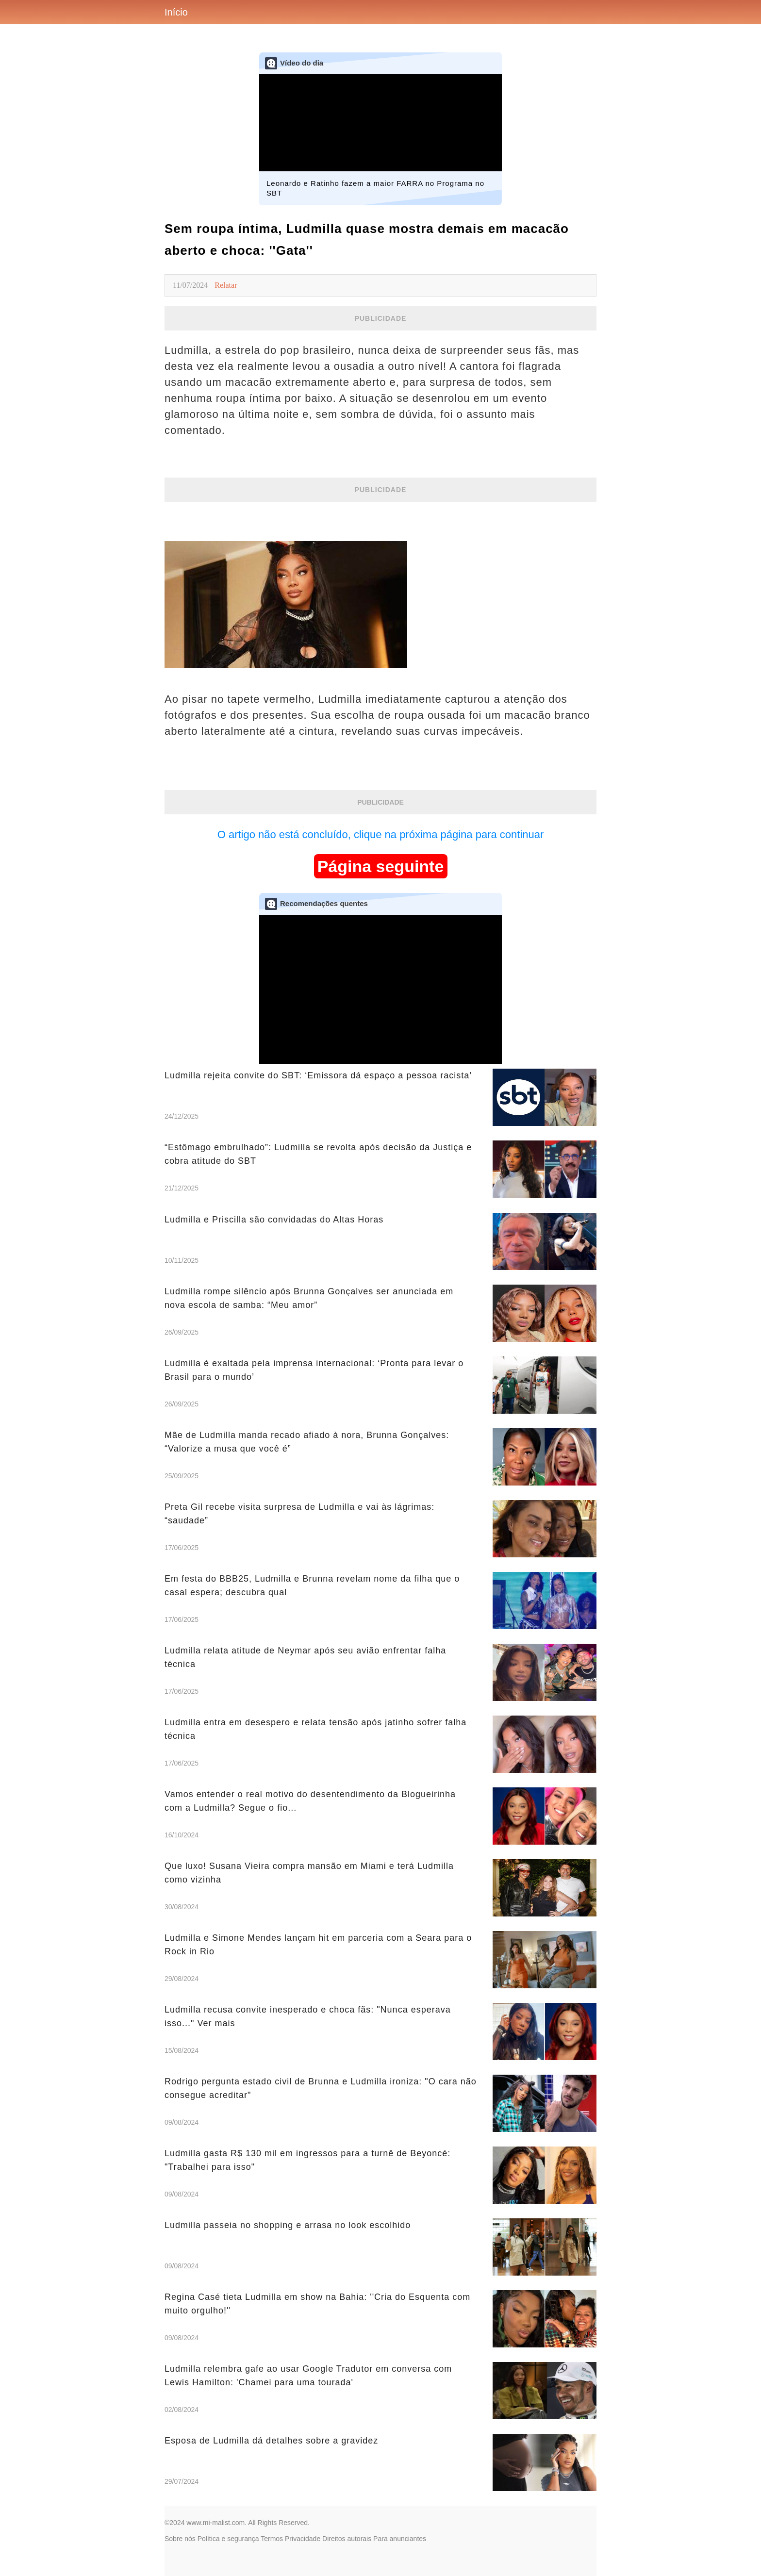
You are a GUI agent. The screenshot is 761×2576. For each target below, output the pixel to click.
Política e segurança (228, 2539)
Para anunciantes (399, 2539)
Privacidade (302, 2539)
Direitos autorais (346, 2539)
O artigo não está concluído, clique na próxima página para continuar (380, 834)
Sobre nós (180, 2539)
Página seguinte (380, 866)
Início (176, 12)
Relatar (226, 285)
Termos (272, 2539)
